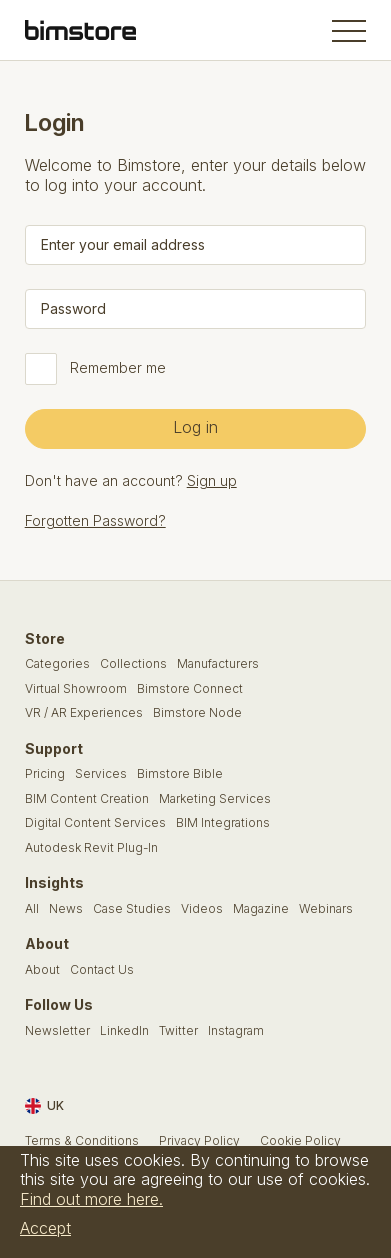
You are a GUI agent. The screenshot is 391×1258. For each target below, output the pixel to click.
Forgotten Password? (95, 520)
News (66, 909)
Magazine (261, 909)
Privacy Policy (199, 1141)
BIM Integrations (223, 823)
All (32, 909)
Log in (195, 427)
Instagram (236, 1031)
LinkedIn (124, 1031)
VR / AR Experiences (84, 713)
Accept (45, 1228)
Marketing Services (215, 799)
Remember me (118, 368)
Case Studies (132, 909)
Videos (202, 909)
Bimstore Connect (190, 689)
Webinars (326, 909)
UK (44, 1106)
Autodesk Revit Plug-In (91, 848)
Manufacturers (218, 664)
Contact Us (102, 970)
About (42, 970)
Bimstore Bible (180, 774)
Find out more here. (91, 1199)
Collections (133, 664)
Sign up (212, 480)
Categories (57, 664)
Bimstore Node (197, 713)
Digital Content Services (95, 823)
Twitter (178, 1031)
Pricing (45, 774)
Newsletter (57, 1031)
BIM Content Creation (87, 799)
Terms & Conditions (82, 1141)
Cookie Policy (300, 1141)
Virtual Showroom (76, 689)
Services (101, 774)
